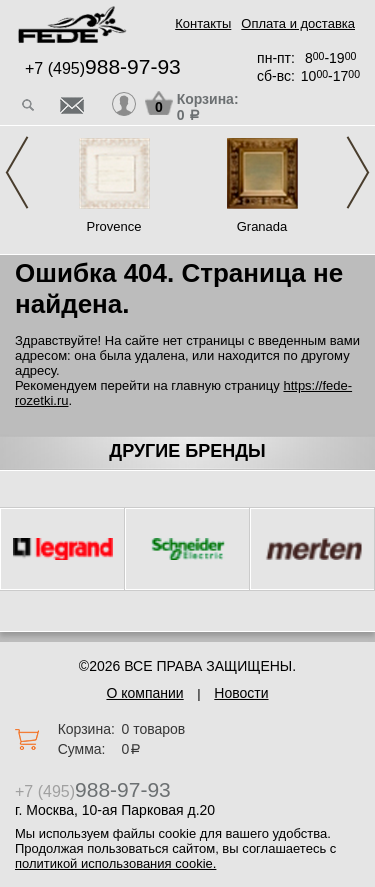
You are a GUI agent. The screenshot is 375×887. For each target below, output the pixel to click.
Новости (241, 693)
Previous (17, 172)
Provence (114, 226)
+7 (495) (103, 68)
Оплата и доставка (298, 23)
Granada (262, 226)
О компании (144, 693)
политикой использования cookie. (115, 863)
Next (358, 172)
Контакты (203, 23)
